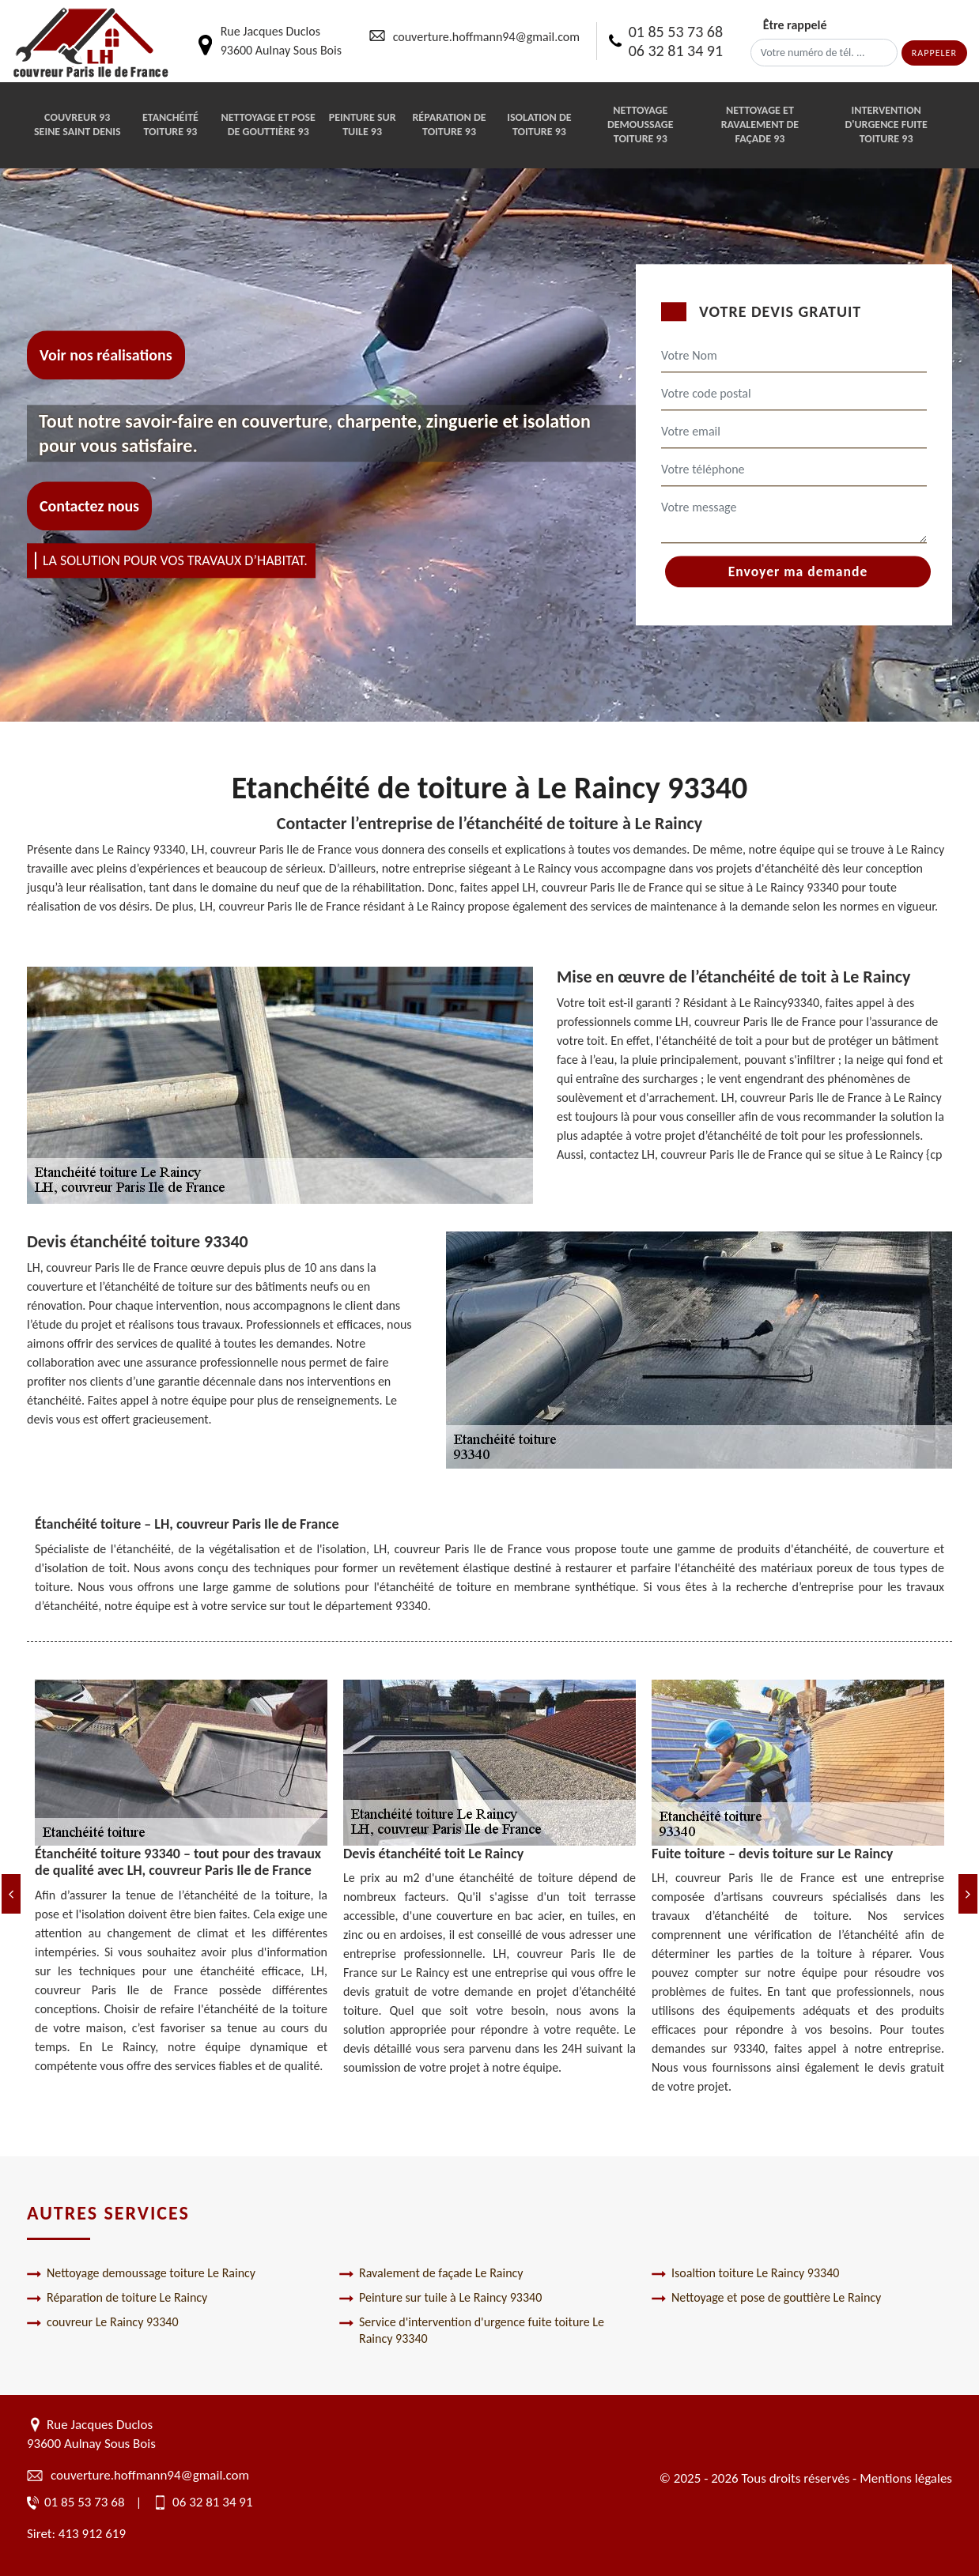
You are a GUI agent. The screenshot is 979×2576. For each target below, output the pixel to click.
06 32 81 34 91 (676, 50)
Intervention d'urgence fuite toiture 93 (886, 124)
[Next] (967, 1894)
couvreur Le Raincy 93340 (103, 2322)
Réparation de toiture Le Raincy (117, 2298)
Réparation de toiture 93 (449, 124)
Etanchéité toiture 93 (170, 124)
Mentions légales (906, 2478)
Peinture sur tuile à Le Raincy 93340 (440, 2298)
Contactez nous (89, 506)
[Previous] (11, 1894)
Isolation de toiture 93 (539, 124)
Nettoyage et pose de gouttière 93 (268, 124)
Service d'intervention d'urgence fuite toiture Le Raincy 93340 (471, 2330)
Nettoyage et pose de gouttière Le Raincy (766, 2298)
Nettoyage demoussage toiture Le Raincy (141, 2273)
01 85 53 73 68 (676, 31)
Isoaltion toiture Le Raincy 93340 (745, 2273)
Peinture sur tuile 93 (362, 124)
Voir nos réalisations (106, 354)
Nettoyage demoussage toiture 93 (640, 124)
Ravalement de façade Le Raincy (431, 2273)
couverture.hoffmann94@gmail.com (486, 36)
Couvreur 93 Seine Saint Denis (77, 124)
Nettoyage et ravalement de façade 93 (760, 124)
